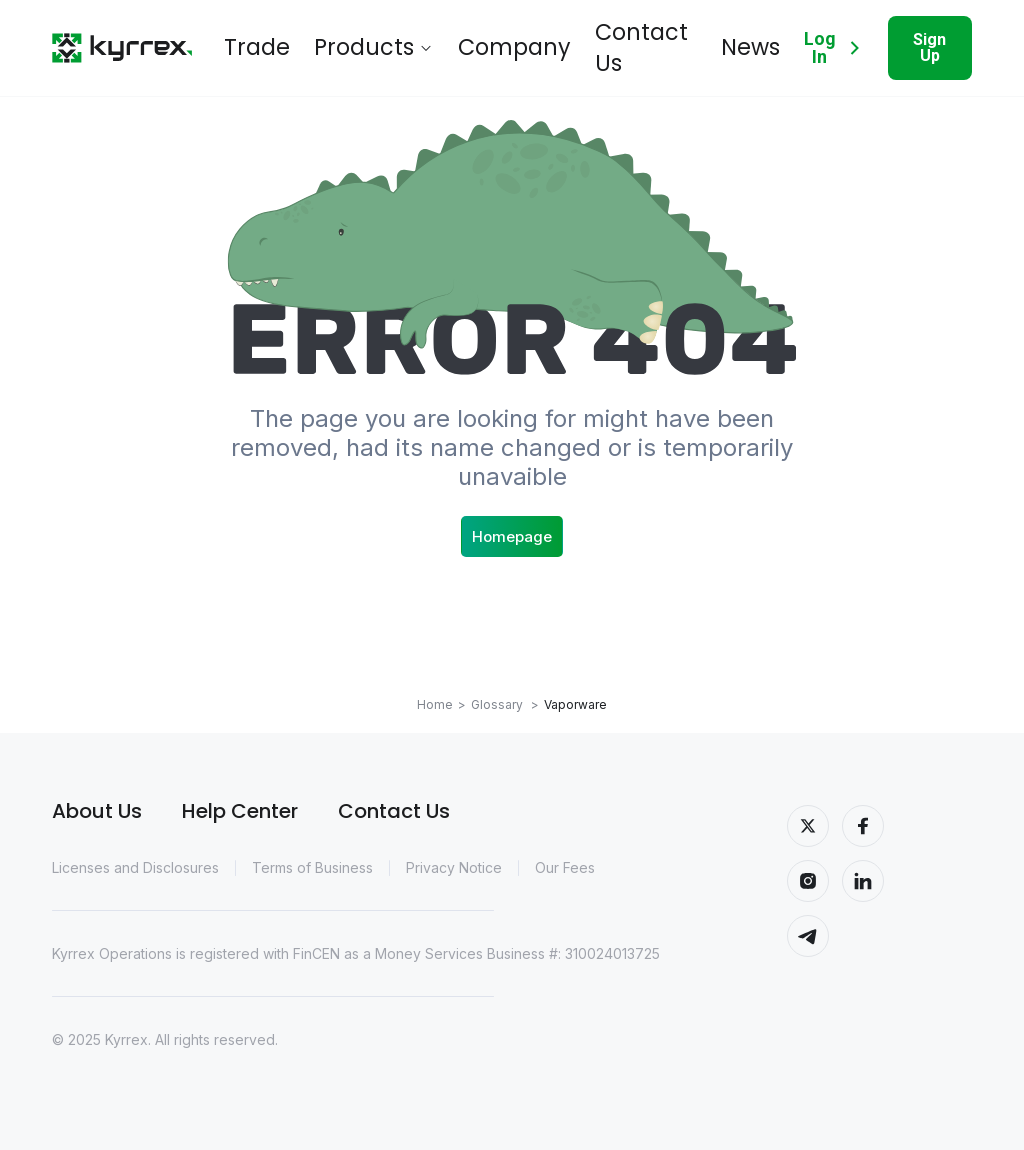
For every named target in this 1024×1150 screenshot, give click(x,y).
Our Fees (565, 867)
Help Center (240, 811)
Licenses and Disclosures (135, 867)
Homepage (512, 536)
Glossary (505, 704)
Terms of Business (312, 867)
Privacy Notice (454, 867)
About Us (97, 811)
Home (435, 704)
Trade (247, 40)
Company (449, 40)
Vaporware (575, 704)
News (646, 40)
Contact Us (556, 40)
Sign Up (919, 39)
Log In (805, 40)
